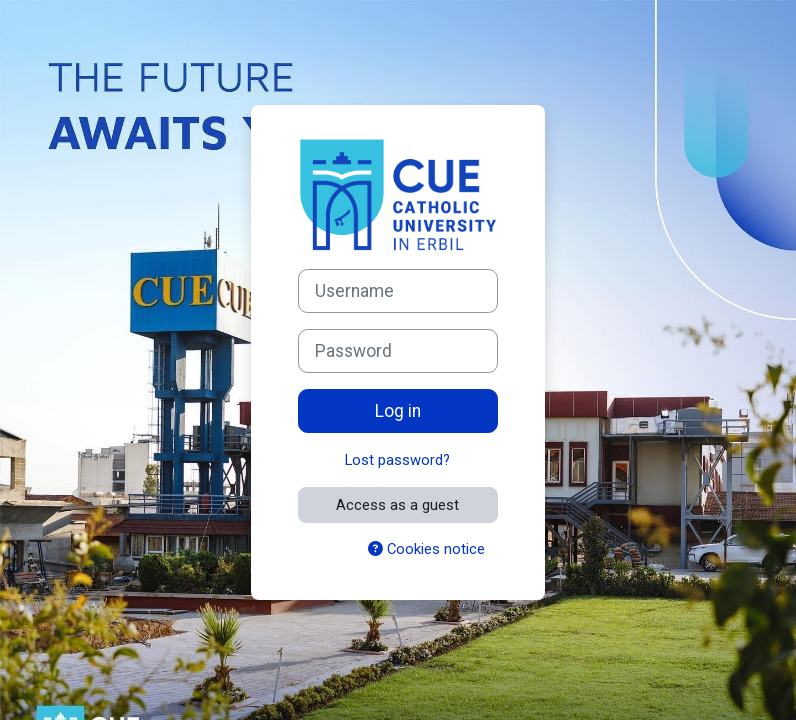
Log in (398, 411)
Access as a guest (397, 505)
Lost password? (397, 460)
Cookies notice (426, 549)
